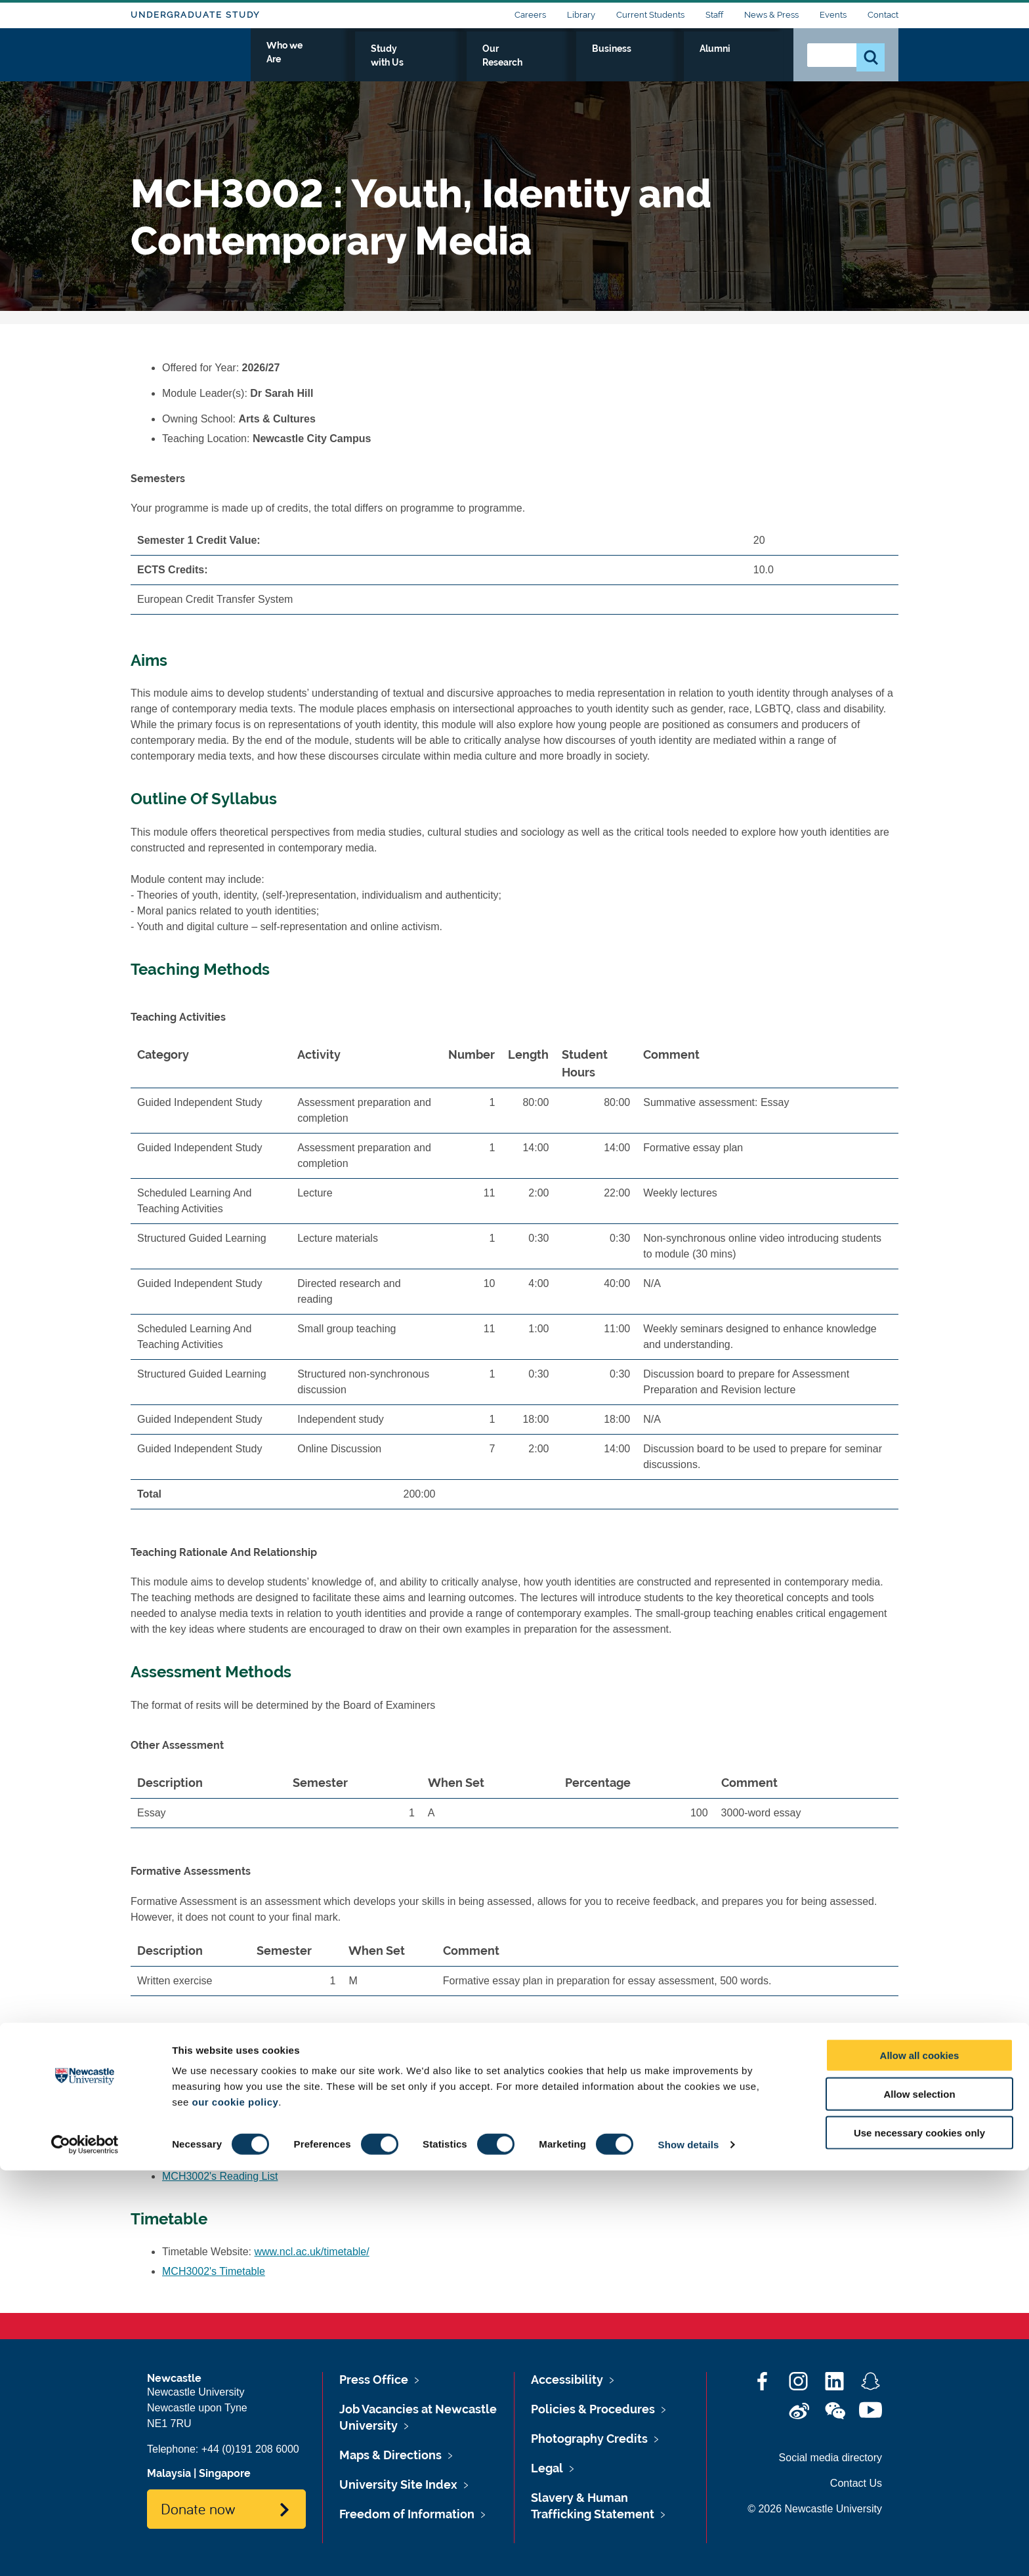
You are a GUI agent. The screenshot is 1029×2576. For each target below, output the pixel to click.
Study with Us (524, 63)
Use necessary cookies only (919, 2538)
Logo (191, 61)
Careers (530, 15)
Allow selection (919, 2499)
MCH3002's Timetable (213, 2271)
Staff (714, 15)
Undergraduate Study (195, 15)
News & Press (771, 15)
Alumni (754, 63)
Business (692, 63)
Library (581, 15)
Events (833, 15)
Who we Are (436, 63)
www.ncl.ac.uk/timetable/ (312, 2251)
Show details (688, 2550)
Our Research (614, 63)
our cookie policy (235, 2507)
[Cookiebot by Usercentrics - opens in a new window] (85, 2550)
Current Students (650, 15)
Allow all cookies (919, 2460)
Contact (883, 15)
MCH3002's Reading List (220, 2176)
